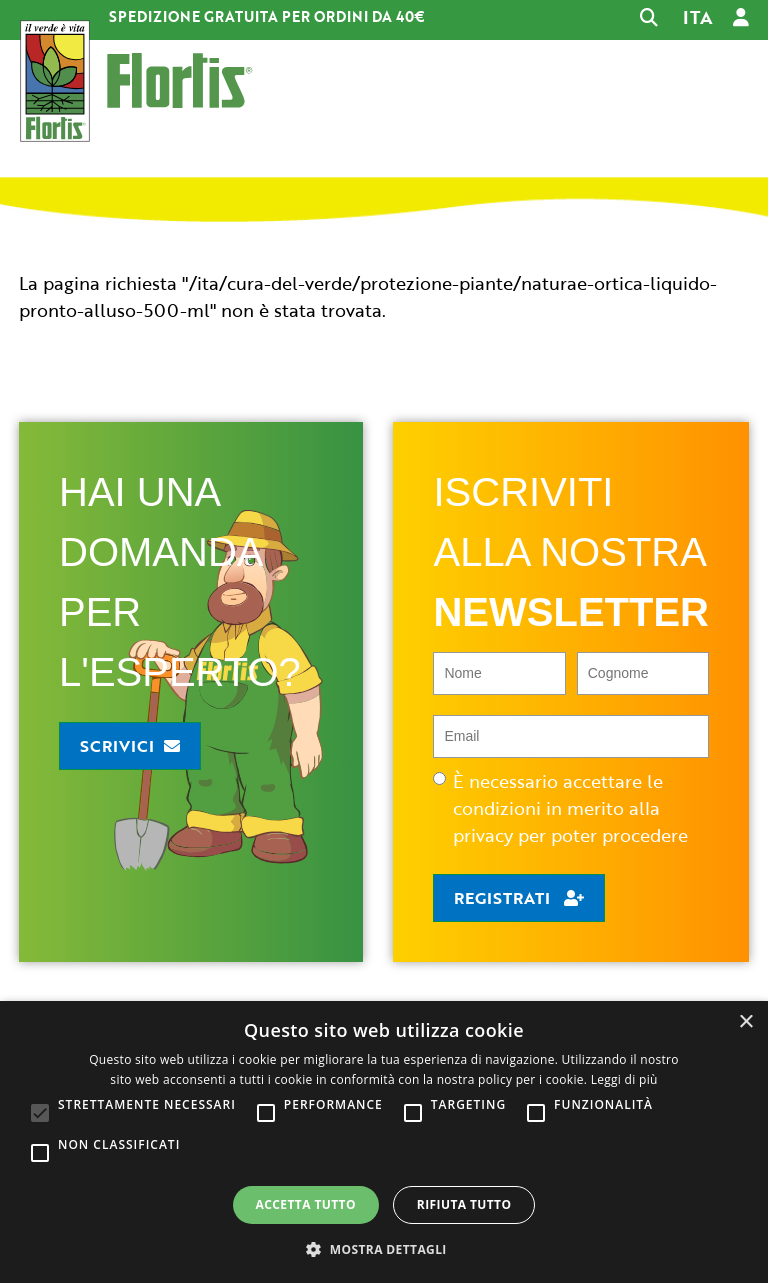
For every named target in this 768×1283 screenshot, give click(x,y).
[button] (384, 1249)
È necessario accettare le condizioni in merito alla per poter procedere (560, 808)
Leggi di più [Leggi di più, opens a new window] (624, 1079)
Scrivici (117, 746)
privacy (483, 835)
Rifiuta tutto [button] (464, 1204)
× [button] (745, 1022)
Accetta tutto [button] (306, 1204)
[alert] (384, 1142)
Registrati (504, 898)
